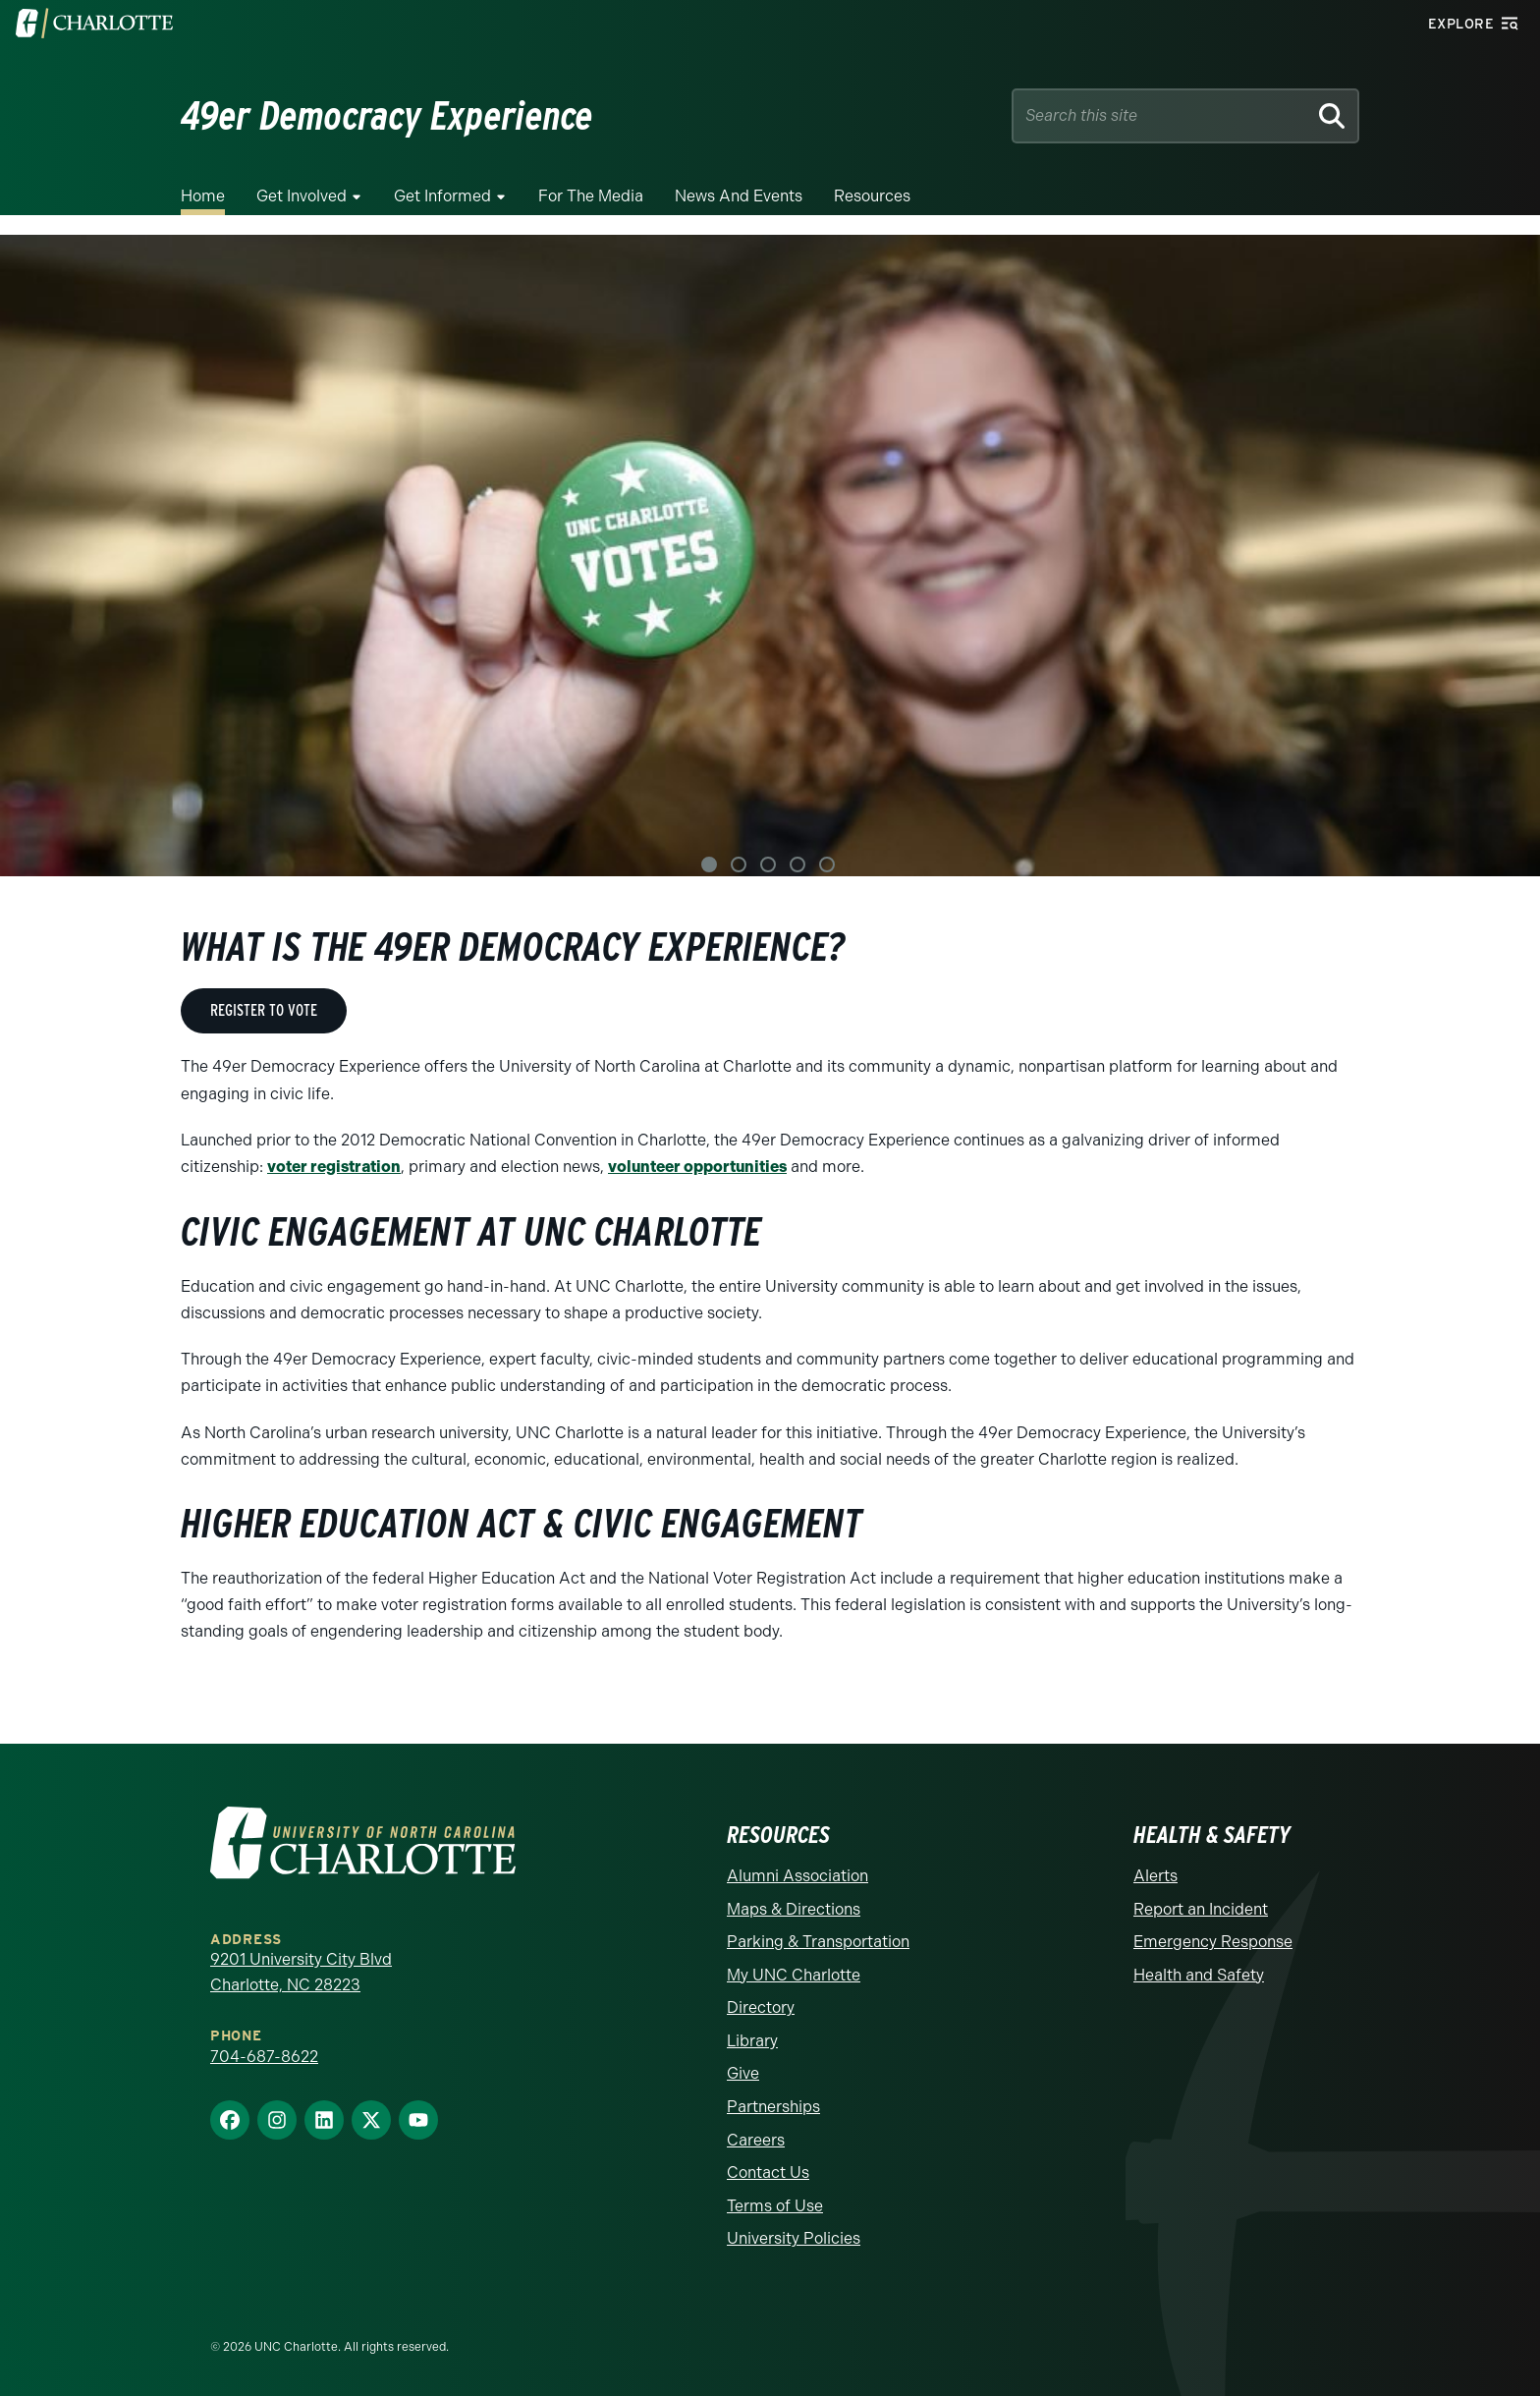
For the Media (590, 196)
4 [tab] (797, 864)
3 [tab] (768, 864)
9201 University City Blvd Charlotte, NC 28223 (301, 1971)
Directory (761, 2007)
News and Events (738, 196)
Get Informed (442, 196)
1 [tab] (709, 864)
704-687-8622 (264, 2055)
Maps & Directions (793, 1908)
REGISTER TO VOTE (263, 1010)
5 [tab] (827, 864)
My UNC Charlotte (793, 1974)
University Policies (793, 2238)
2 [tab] (738, 864)
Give (743, 2073)
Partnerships (773, 2105)
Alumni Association (797, 1875)
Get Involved (301, 196)
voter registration (334, 1166)
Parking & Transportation (818, 1940)
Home (203, 196)
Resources (872, 196)
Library (752, 2040)
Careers (756, 2139)
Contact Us (768, 2172)
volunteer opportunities (697, 1166)
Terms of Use (775, 2205)
